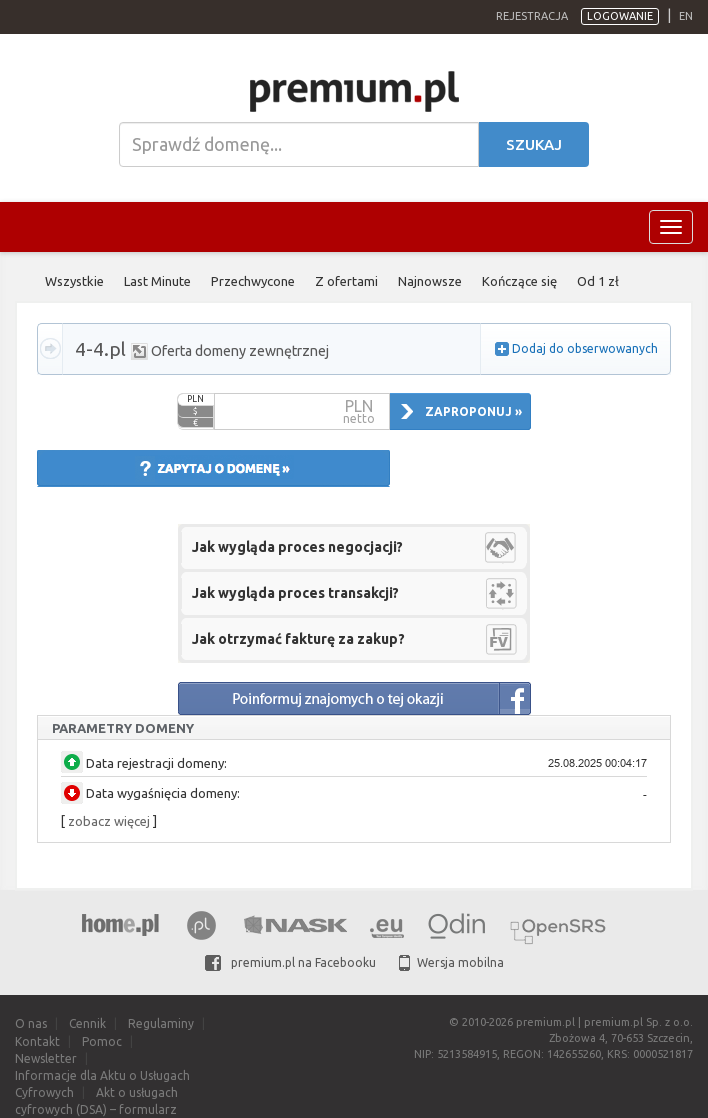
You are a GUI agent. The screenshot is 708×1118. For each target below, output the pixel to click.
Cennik (87, 1023)
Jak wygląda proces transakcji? (295, 593)
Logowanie (620, 16)
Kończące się (519, 281)
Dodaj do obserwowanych (585, 348)
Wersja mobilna (451, 962)
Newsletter (46, 1058)
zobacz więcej (109, 821)
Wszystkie (74, 281)
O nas (31, 1023)
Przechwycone (253, 281)
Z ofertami (346, 281)
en (686, 16)
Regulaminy (161, 1023)
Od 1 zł (598, 281)
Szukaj (534, 144)
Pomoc (102, 1041)
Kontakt (37, 1041)
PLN (195, 399)
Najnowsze (430, 281)
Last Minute (157, 281)
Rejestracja (532, 16)
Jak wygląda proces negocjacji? (297, 547)
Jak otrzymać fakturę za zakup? (298, 639)
